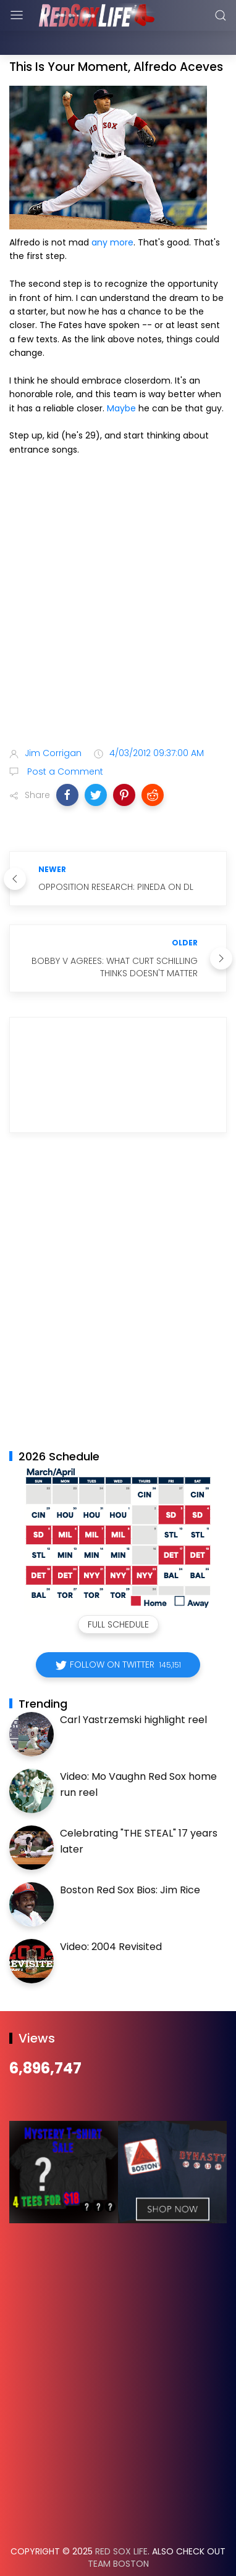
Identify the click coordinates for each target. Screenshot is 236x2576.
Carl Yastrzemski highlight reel (133, 1689)
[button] (67, 764)
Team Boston (118, 2533)
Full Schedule (118, 1593)
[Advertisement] (118, 573)
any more (112, 211)
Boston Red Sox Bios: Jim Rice (130, 1859)
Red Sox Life (121, 2520)
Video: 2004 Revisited (111, 1916)
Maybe (121, 377)
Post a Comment (64, 741)
